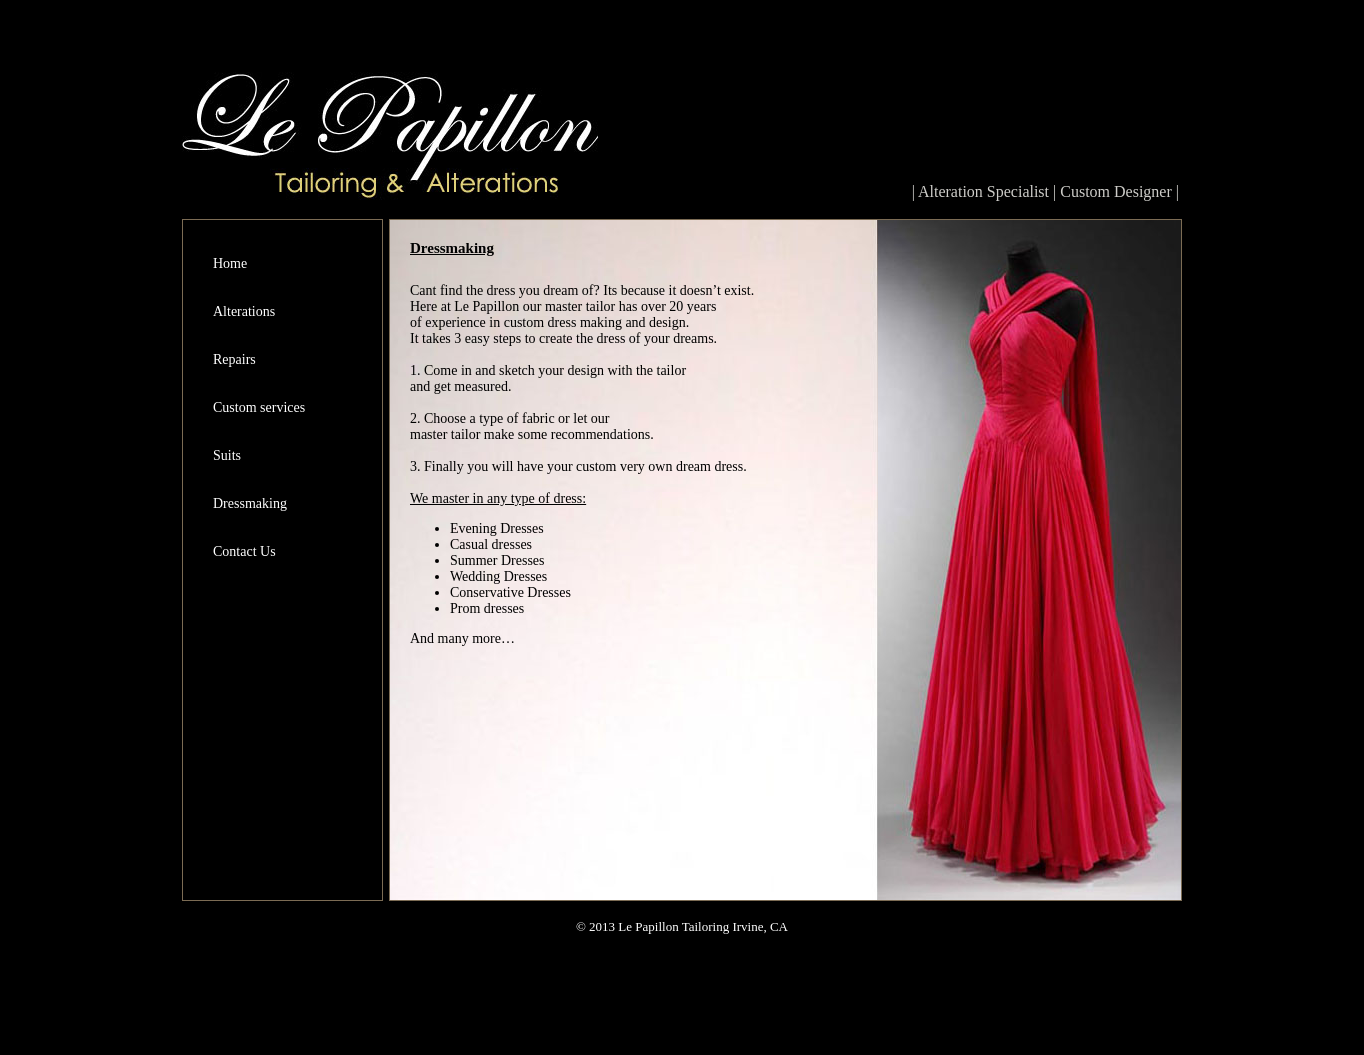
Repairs (234, 359)
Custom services (259, 407)
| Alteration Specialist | (986, 191)
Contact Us (244, 551)
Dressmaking (250, 503)
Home (230, 263)
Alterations (244, 311)
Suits (227, 455)
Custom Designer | (1119, 191)
